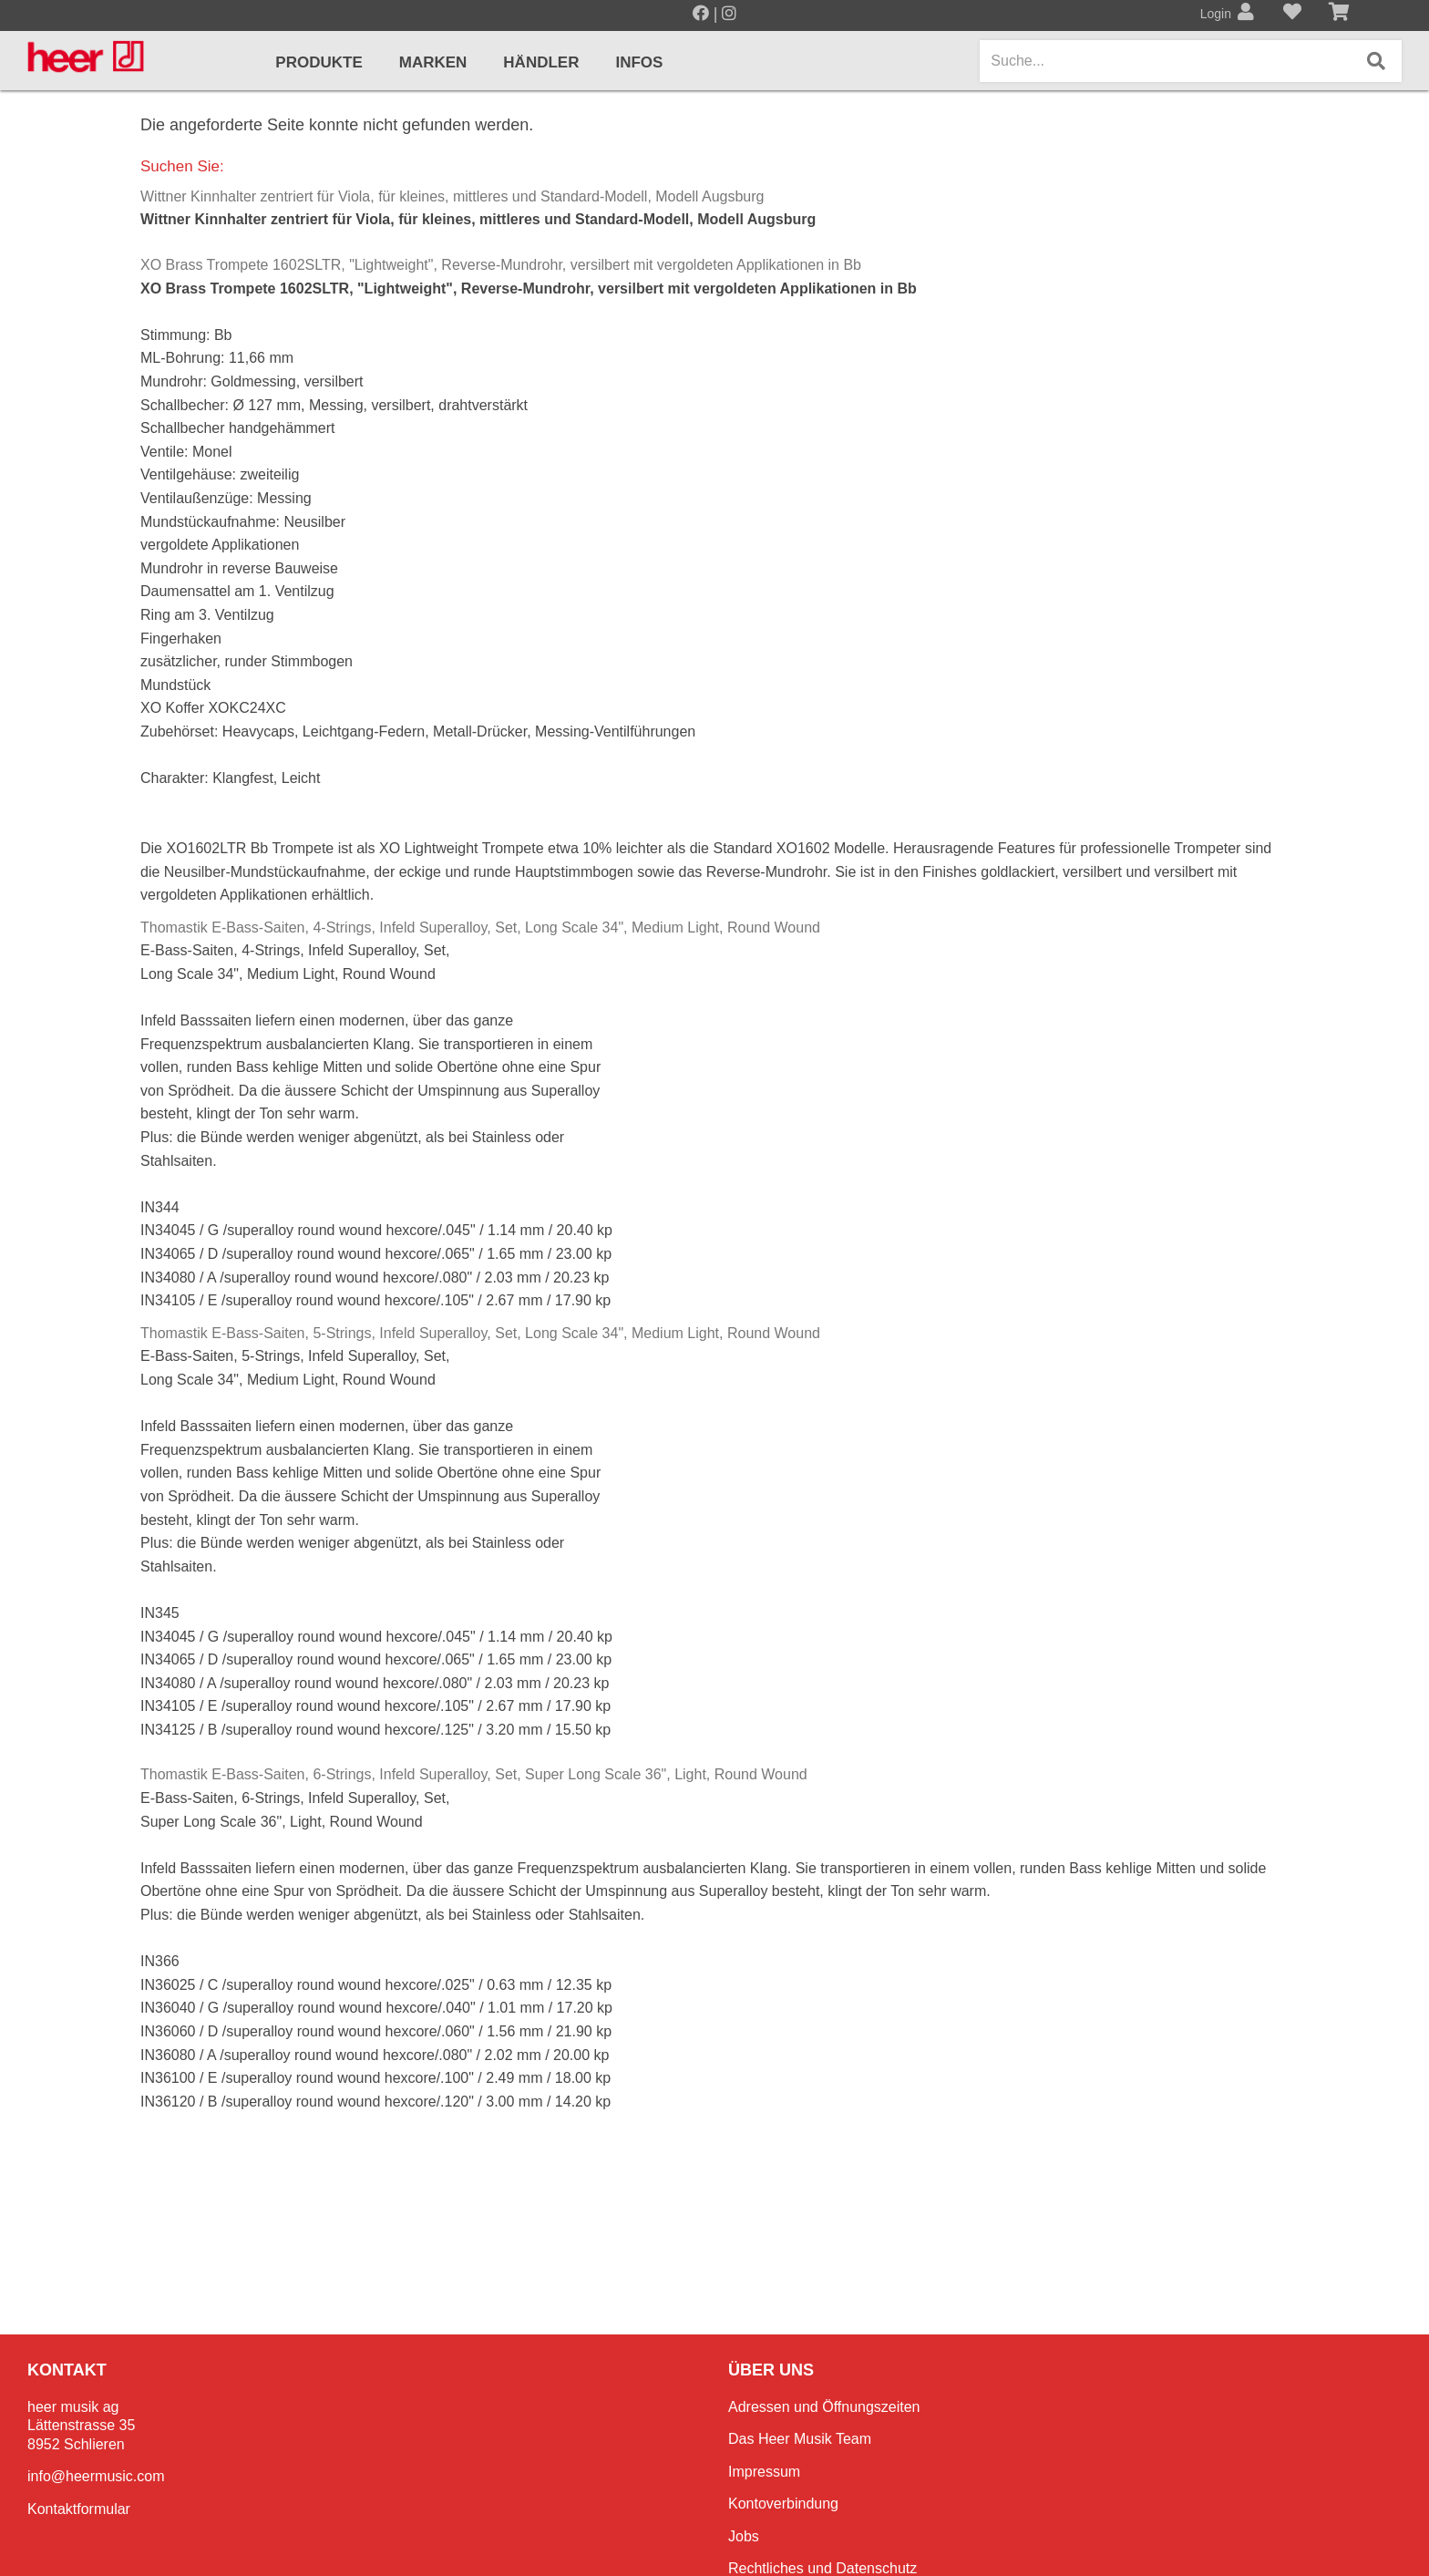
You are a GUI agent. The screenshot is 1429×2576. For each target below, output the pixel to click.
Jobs (743, 2536)
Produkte (318, 62)
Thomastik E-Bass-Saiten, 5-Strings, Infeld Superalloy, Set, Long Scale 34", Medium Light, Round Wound (480, 1333)
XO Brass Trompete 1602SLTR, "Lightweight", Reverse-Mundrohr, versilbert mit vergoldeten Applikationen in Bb (500, 265)
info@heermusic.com (96, 2476)
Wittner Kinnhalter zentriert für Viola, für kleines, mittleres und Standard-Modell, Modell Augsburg (452, 196)
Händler (541, 62)
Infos (639, 62)
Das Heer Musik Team (799, 2439)
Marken (433, 62)
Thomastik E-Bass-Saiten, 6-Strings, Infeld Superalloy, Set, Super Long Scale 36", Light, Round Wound (473, 1774)
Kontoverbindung (783, 2503)
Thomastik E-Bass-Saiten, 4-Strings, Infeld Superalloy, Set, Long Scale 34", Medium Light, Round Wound (480, 927)
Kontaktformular (78, 2509)
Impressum (764, 2471)
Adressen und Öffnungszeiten (824, 2407)
